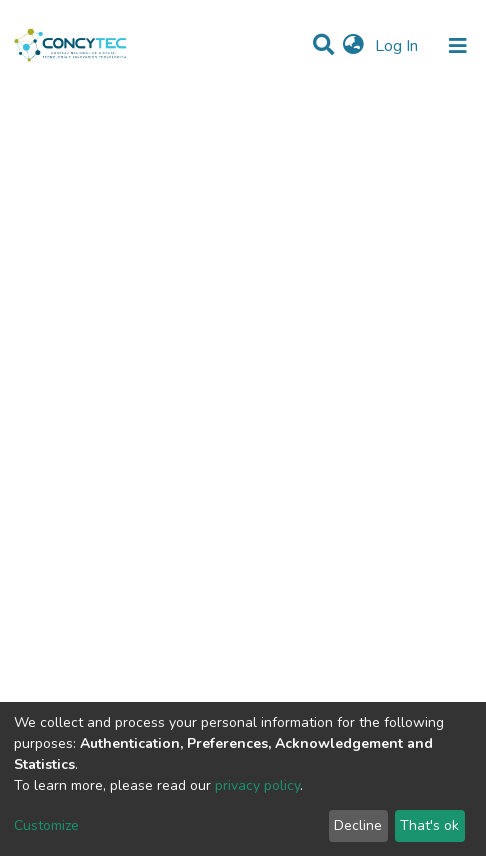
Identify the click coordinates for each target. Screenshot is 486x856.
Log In (398, 46)
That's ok (429, 825)
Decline (358, 825)
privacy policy (257, 785)
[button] (353, 46)
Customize (46, 825)
